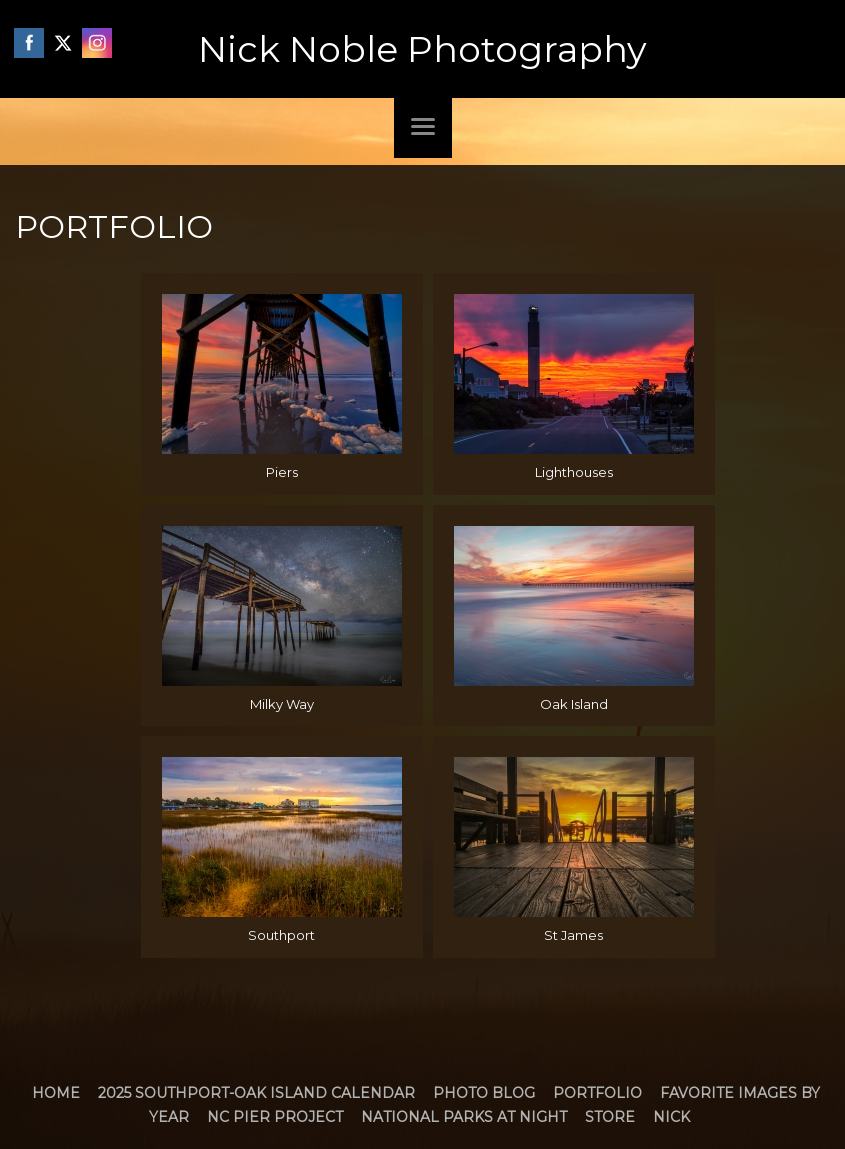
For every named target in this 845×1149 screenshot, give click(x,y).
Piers (282, 472)
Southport (281, 935)
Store (610, 1117)
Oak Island (574, 704)
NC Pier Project (275, 1117)
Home (56, 1093)
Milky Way (282, 704)
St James (573, 935)
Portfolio (597, 1093)
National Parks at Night (464, 1117)
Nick (671, 1117)
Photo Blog (484, 1093)
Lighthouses (574, 472)
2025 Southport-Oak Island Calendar (256, 1093)
